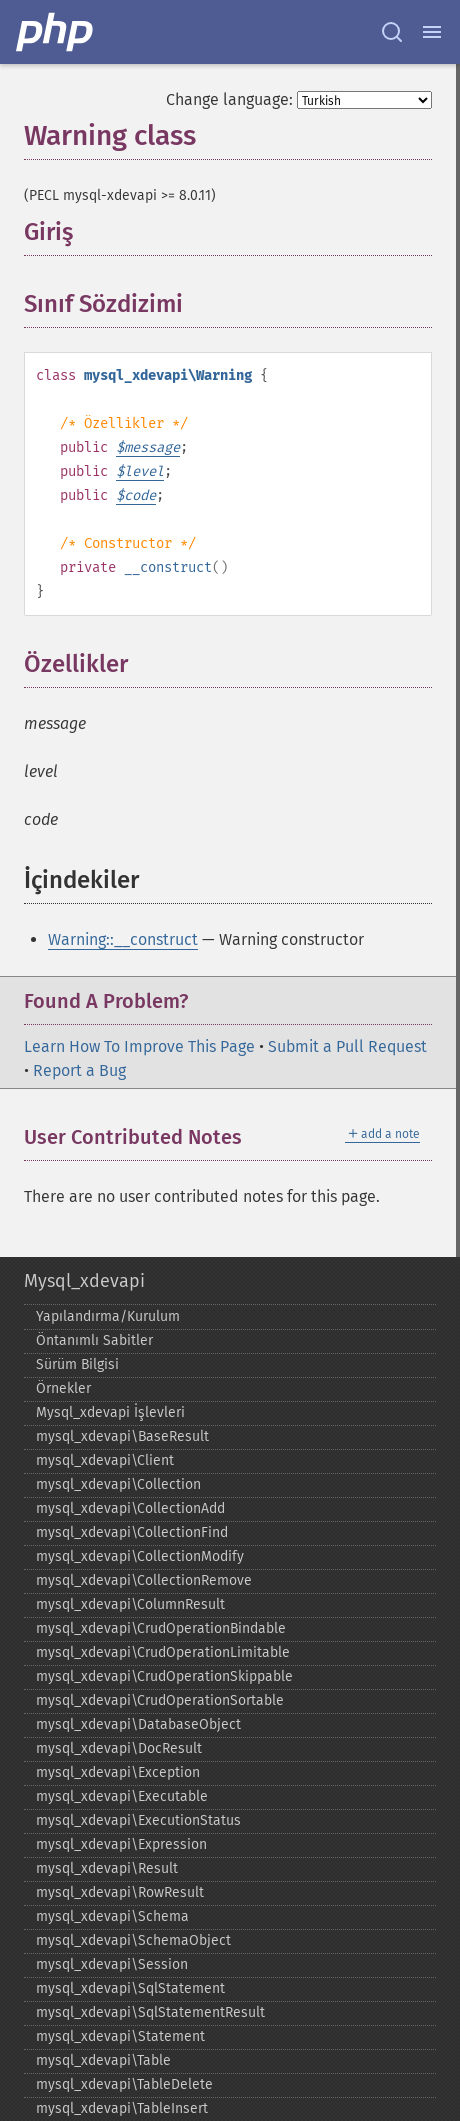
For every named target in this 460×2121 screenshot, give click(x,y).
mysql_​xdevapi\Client (105, 1460)
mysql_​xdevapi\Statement (120, 2036)
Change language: (229, 99)
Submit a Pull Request (347, 1046)
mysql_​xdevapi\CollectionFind (132, 1532)
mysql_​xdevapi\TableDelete (124, 2084)
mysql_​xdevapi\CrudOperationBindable (161, 1628)
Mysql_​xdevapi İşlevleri (110, 1412)
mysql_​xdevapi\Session (112, 1964)
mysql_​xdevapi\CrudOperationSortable (160, 1700)
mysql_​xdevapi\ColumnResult (130, 1604)
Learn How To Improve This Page (139, 1046)
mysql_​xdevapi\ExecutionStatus (138, 1820)
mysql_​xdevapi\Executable (122, 1796)
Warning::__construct (123, 939)
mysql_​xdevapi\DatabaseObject (138, 1724)
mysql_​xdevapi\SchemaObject (133, 1940)
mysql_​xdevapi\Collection (118, 1484)
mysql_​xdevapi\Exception (118, 1772)
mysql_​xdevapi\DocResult (119, 1748)
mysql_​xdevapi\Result (107, 1868)
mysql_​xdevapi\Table (103, 2060)
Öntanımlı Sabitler (94, 1340)
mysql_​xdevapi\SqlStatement (130, 1988)
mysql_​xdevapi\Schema (112, 1916)
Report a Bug (79, 1070)
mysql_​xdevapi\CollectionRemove (144, 1580)
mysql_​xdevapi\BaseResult (122, 1436)
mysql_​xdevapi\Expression (121, 1844)
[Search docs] (392, 32)
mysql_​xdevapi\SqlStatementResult (150, 2012)
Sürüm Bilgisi (77, 1364)
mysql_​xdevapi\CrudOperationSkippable (164, 1676)
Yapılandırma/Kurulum (108, 1316)
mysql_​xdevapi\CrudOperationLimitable (163, 1652)
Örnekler (63, 1388)
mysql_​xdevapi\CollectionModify (140, 1556)
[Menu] (432, 32)
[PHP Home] (56, 32)
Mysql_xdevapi (84, 1281)
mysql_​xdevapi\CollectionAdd (130, 1508)
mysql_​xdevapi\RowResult (120, 1892)
